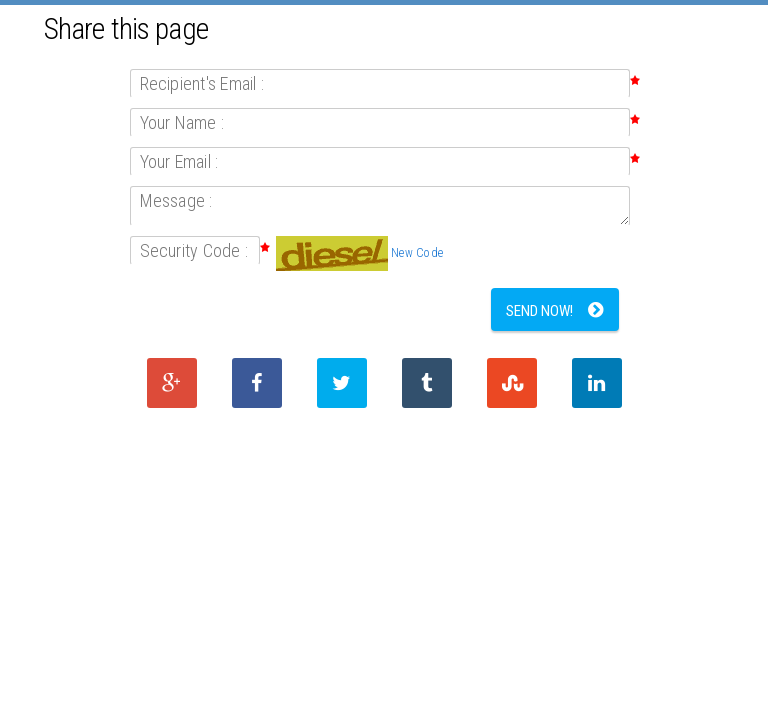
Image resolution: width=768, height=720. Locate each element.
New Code (417, 253)
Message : (176, 200)
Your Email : (179, 161)
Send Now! (539, 311)
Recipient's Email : (202, 83)
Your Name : (182, 122)
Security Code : (194, 250)
